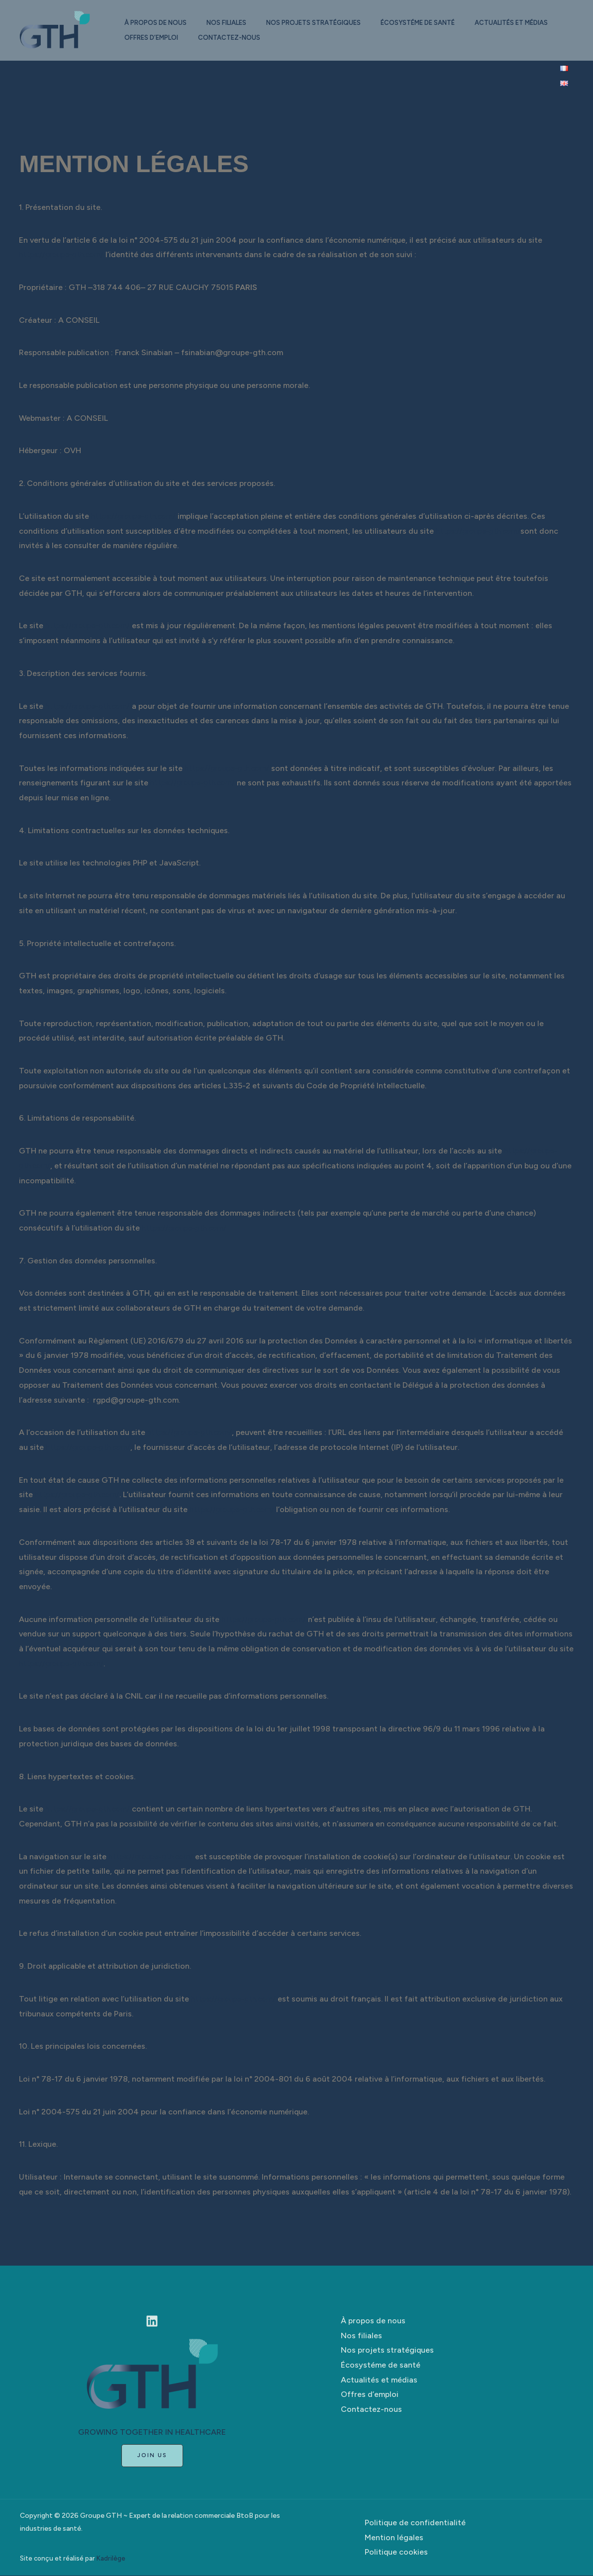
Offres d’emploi (250, 37)
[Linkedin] (152, 2321)
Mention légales (394, 2537)
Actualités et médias (162, 37)
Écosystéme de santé (432, 22)
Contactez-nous (332, 37)
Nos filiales (232, 22)
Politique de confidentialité (415, 2522)
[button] (152, 2455)
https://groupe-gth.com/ (64, 254)
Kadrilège (111, 2559)
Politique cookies (396, 2552)
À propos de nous (157, 22)
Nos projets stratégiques (323, 22)
